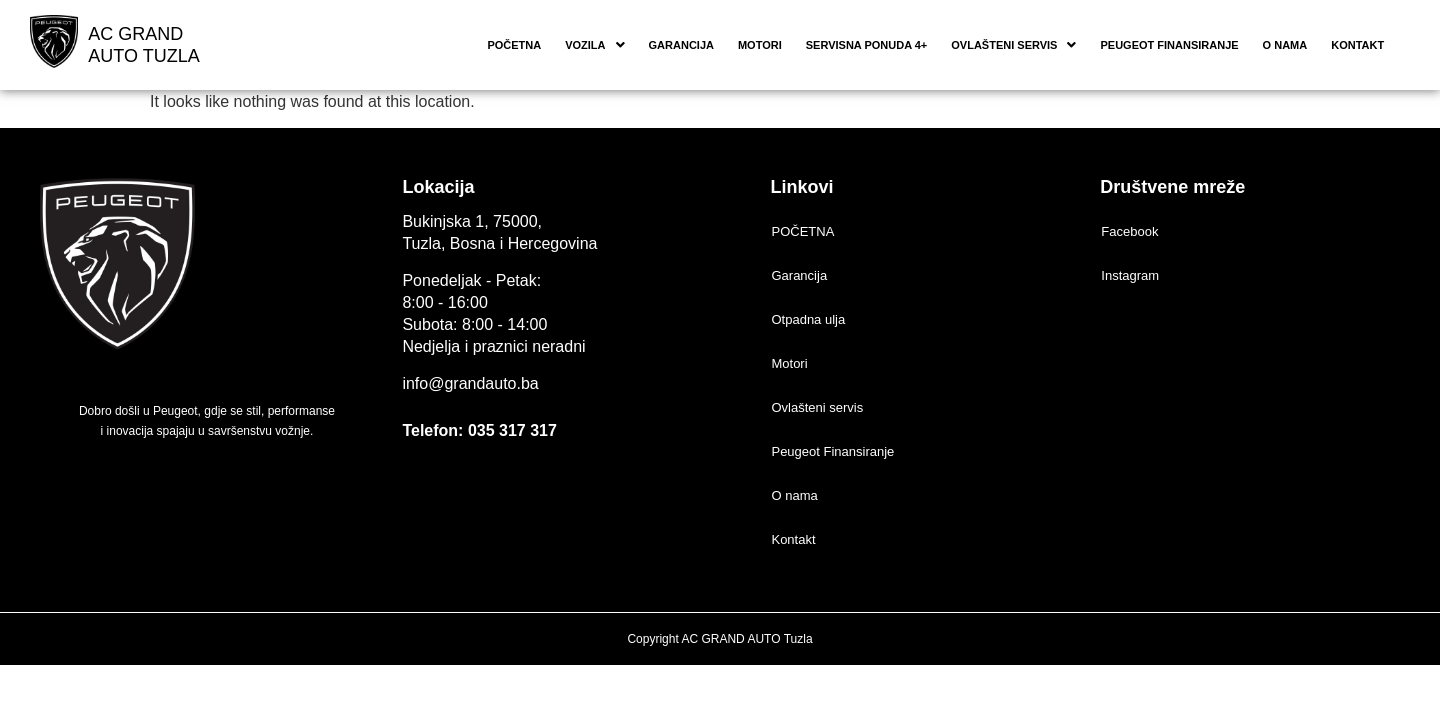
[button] (594, 45)
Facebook (1129, 231)
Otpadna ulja (808, 319)
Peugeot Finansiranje (1169, 45)
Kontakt (1357, 45)
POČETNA (514, 45)
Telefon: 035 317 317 (479, 430)
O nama (1285, 45)
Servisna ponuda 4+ (867, 45)
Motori (760, 45)
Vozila (594, 45)
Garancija (681, 45)
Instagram (1130, 275)
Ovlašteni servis (1013, 45)
